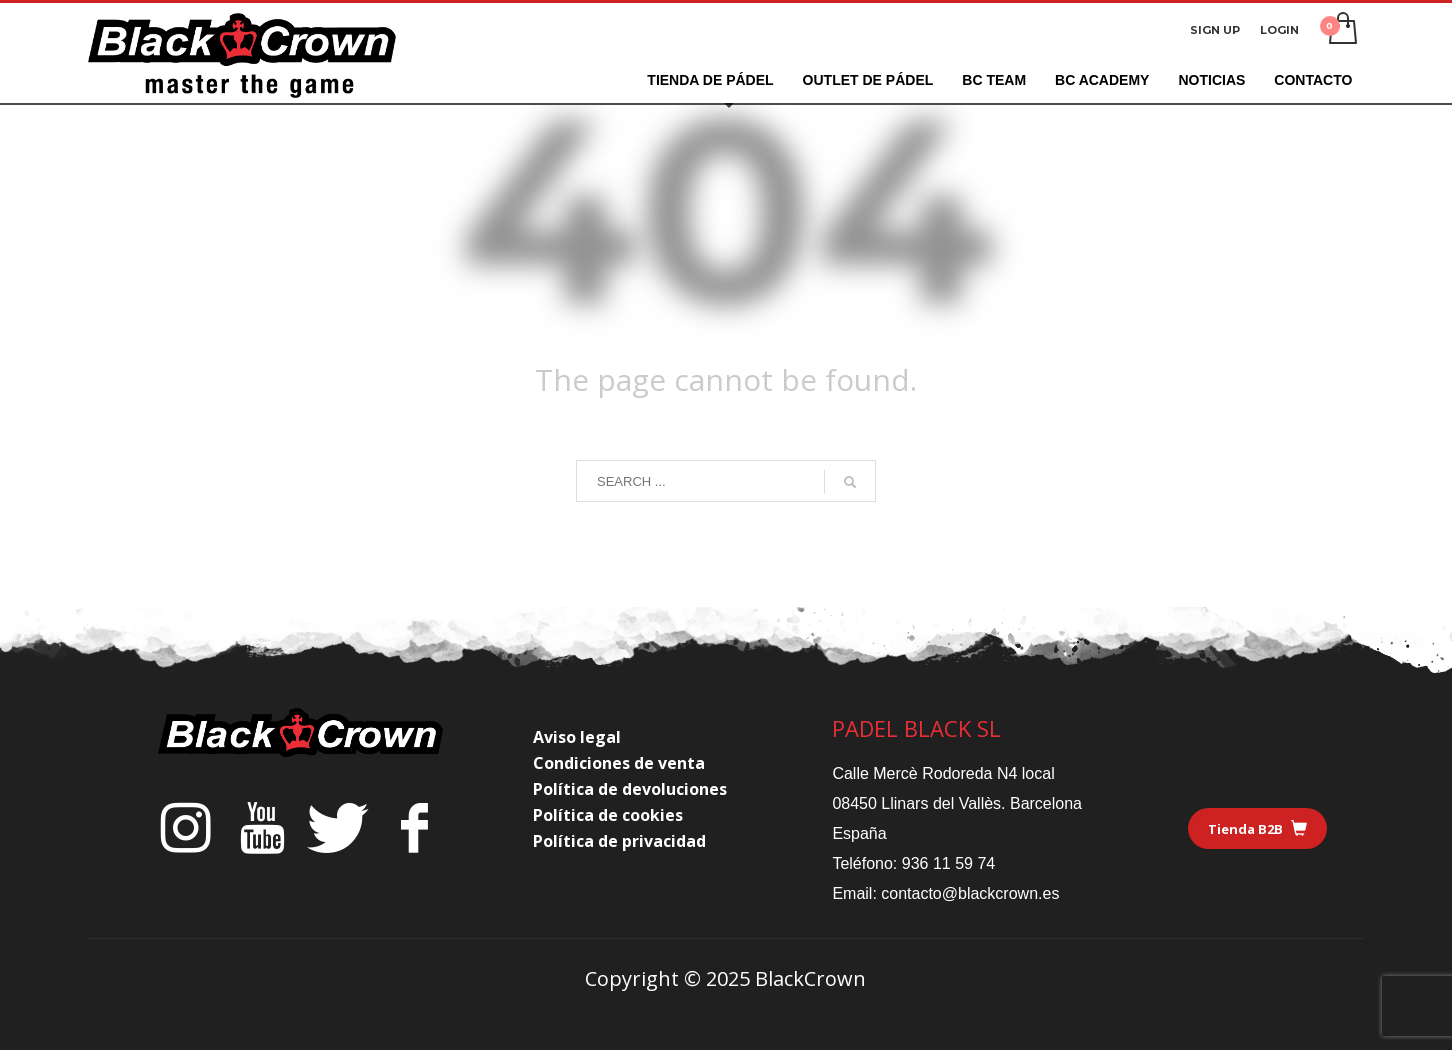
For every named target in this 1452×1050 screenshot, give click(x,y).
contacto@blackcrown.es (970, 893)
